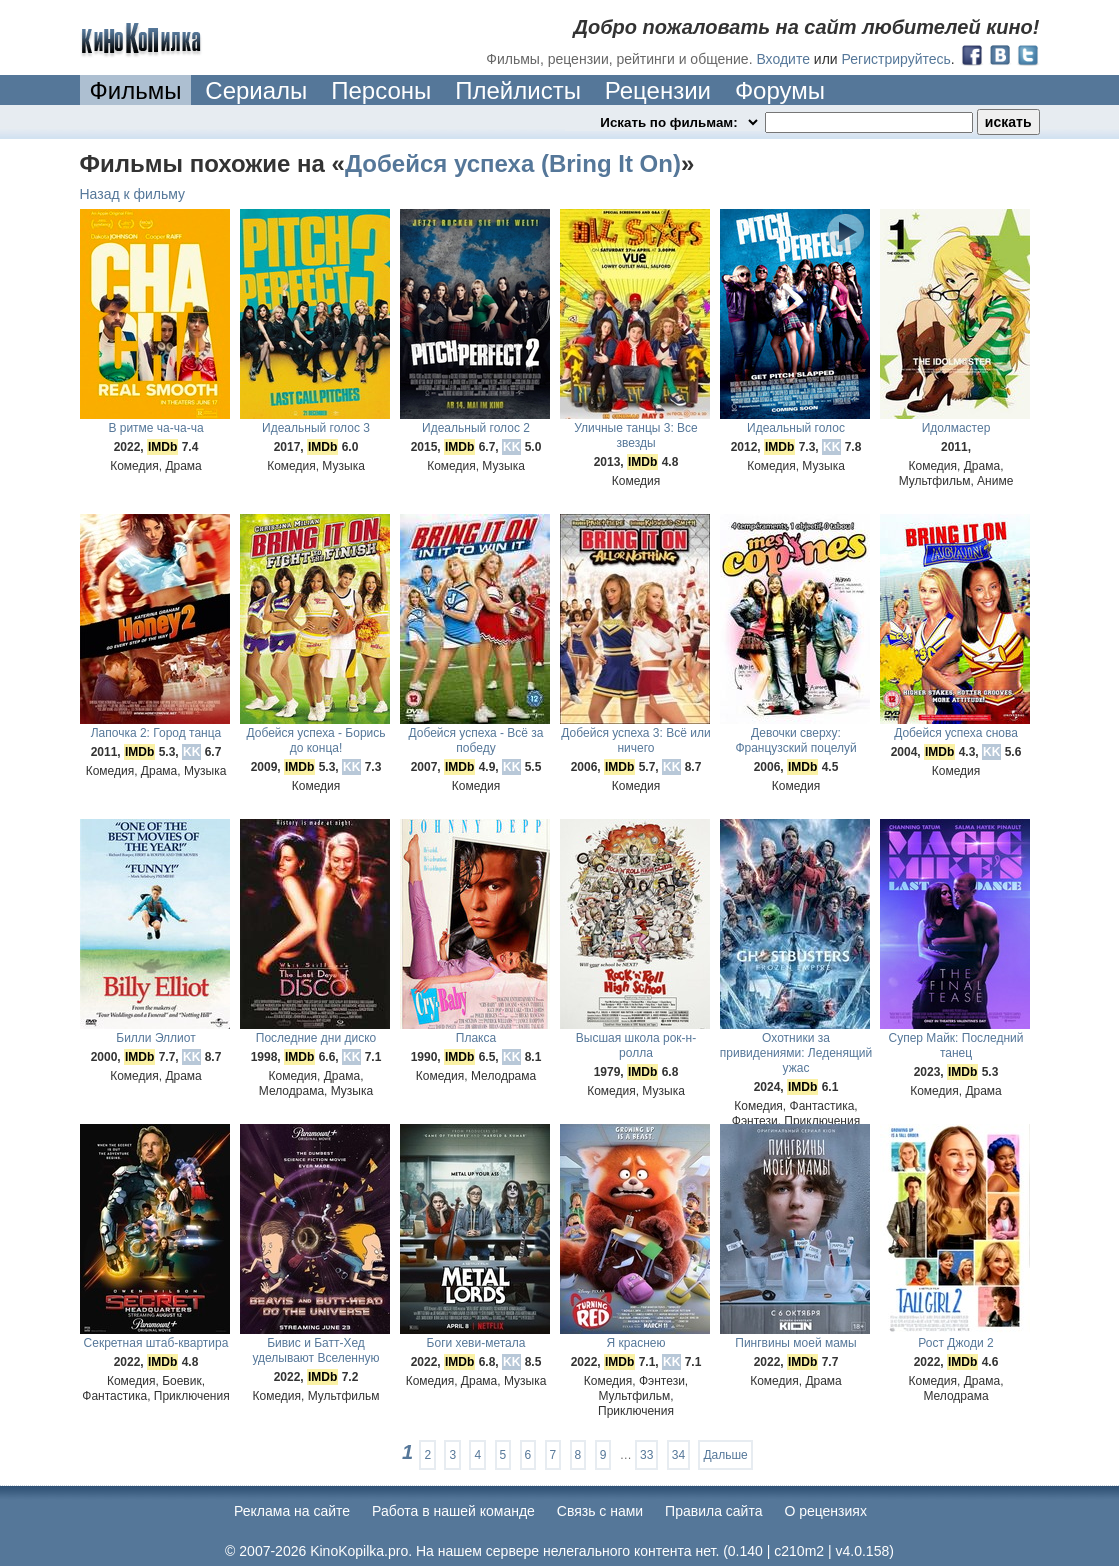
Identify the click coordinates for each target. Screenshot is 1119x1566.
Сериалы (256, 90)
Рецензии (658, 90)
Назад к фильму (133, 194)
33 (646, 1455)
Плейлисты (518, 90)
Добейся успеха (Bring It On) (513, 163)
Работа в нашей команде (453, 1511)
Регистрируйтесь (896, 59)
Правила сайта (713, 1511)
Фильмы (136, 90)
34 (678, 1455)
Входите (783, 59)
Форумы (780, 90)
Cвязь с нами (600, 1511)
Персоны (381, 90)
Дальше (725, 1455)
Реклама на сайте (292, 1511)
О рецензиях (825, 1511)
